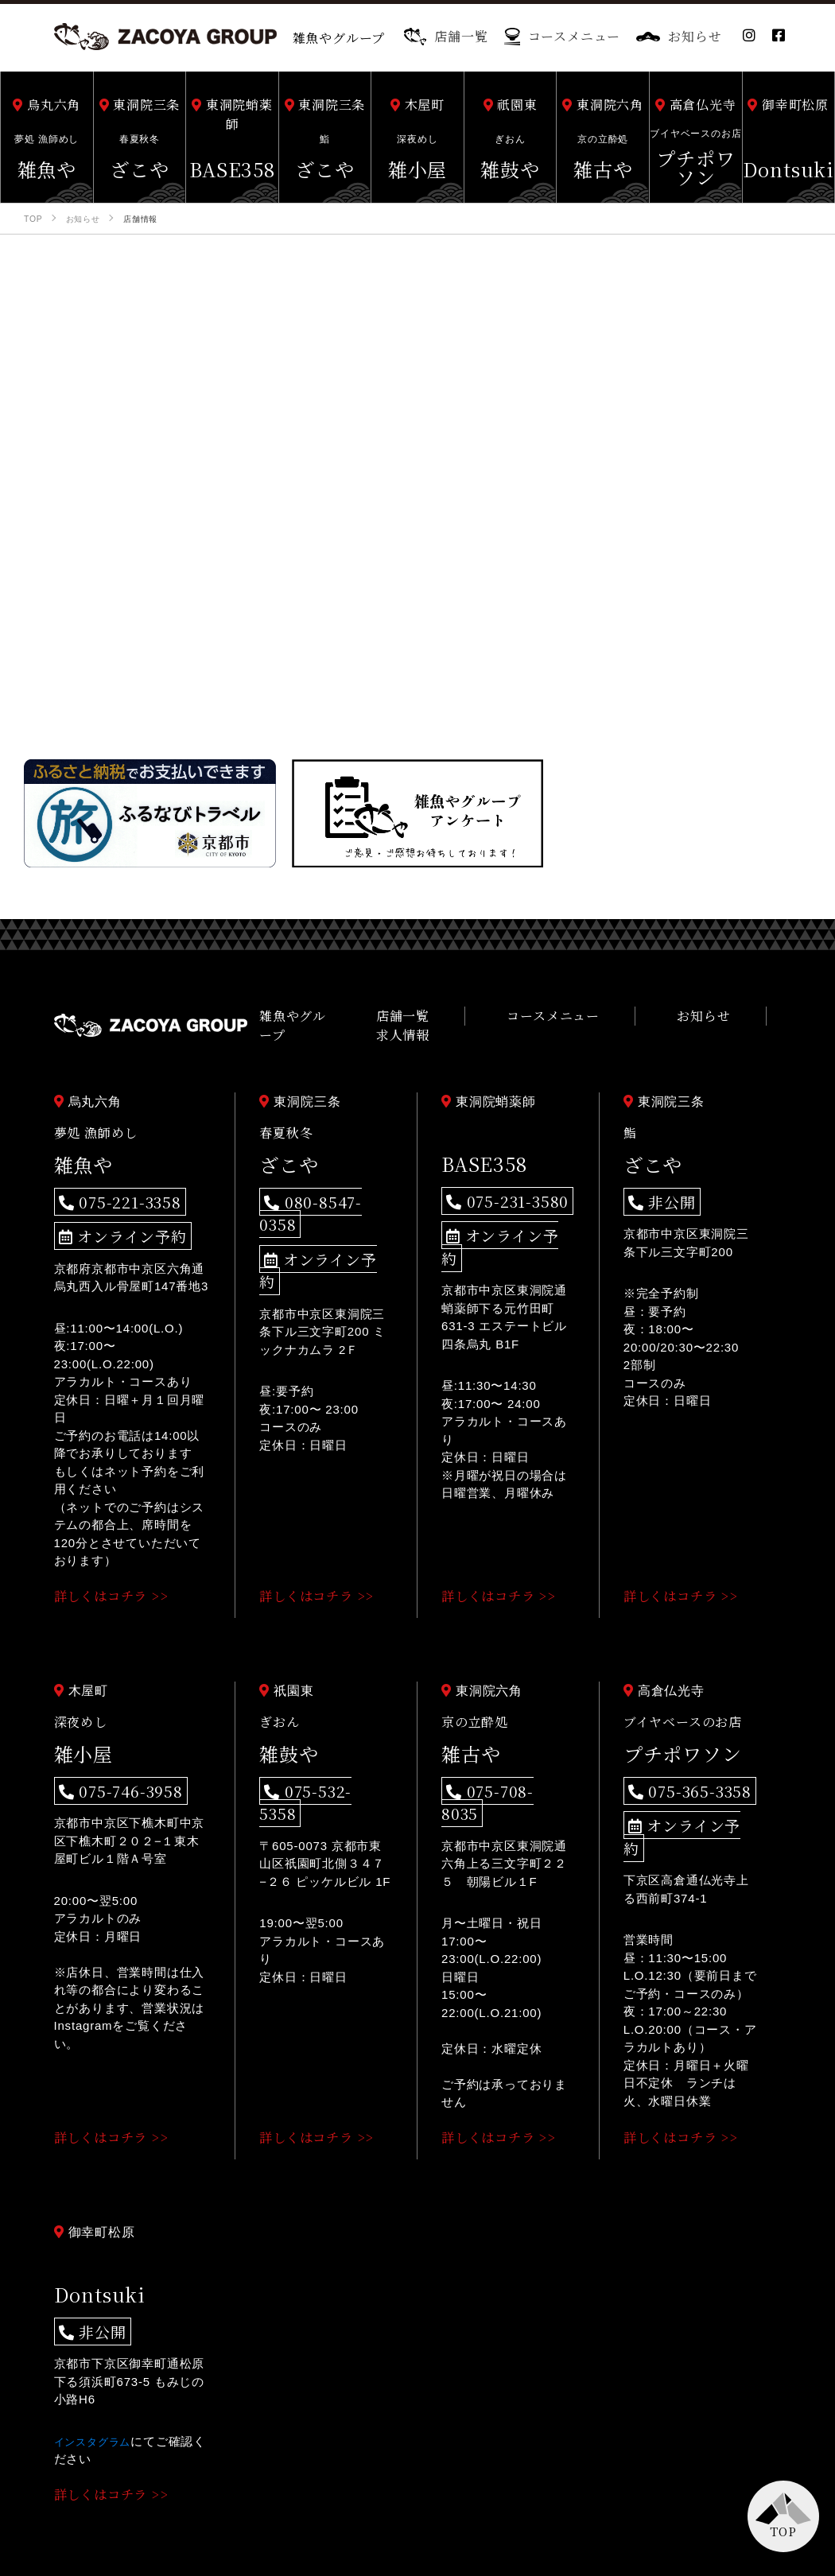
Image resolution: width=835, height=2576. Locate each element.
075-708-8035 (496, 1769)
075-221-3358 (108, 1189)
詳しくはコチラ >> (117, 1575)
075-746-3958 (108, 1769)
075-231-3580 (495, 1189)
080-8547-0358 (317, 1189)
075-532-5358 (314, 1769)
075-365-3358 (678, 1769)
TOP (783, 2531)
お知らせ (678, 36)
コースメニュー (562, 36)
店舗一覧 (445, 36)
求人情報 (754, 1020)
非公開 (655, 1189)
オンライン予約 (110, 1219)
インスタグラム (98, 2389)
